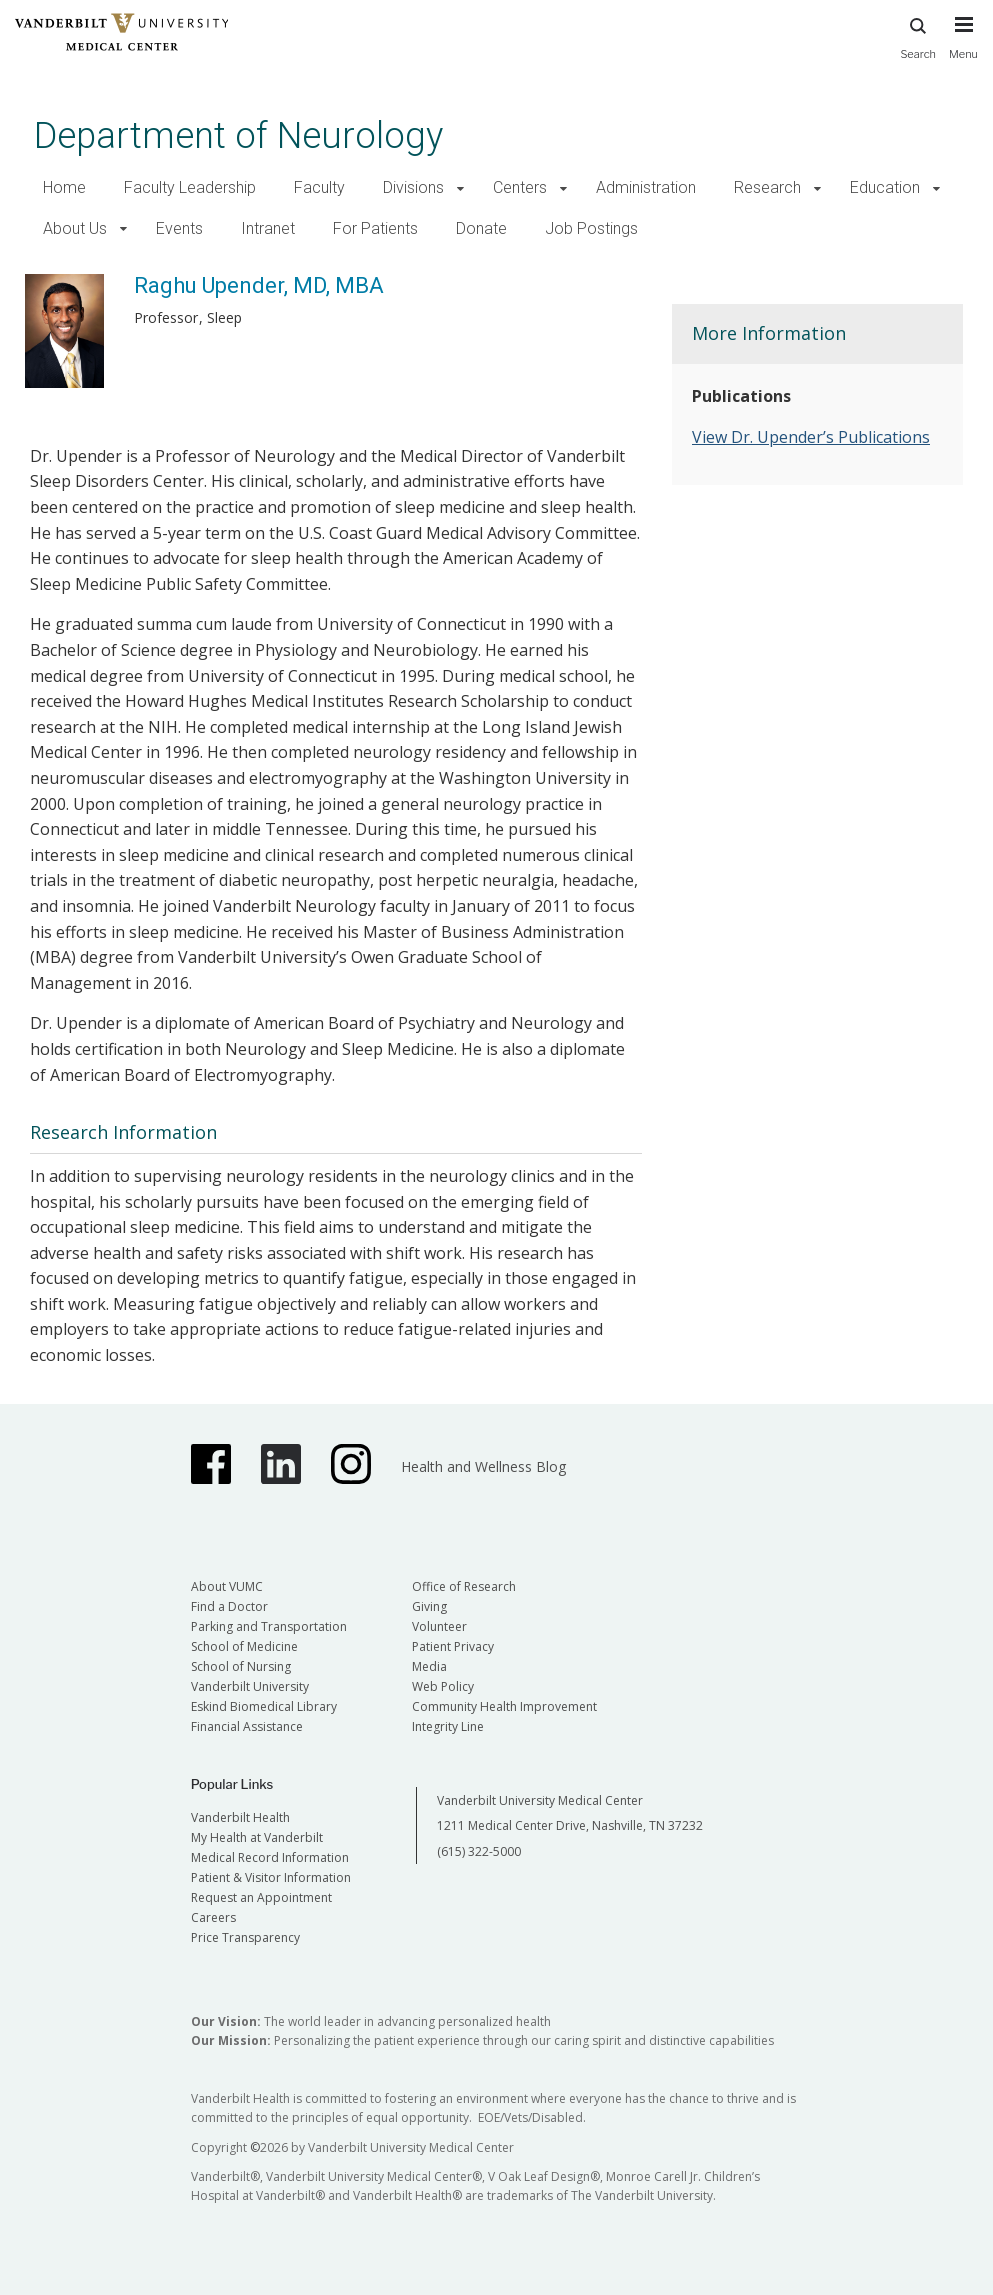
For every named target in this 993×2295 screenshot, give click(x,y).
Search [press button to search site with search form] (918, 35)
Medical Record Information (270, 1857)
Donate (481, 228)
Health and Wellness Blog (483, 1466)
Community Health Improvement (504, 1706)
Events (179, 228)
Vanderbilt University (250, 1686)
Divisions (413, 187)
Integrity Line (448, 1726)
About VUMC (227, 1586)
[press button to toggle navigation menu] (963, 47)
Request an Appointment (261, 1897)
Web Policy (443, 1686)
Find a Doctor (229, 1606)
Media (429, 1666)
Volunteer (439, 1626)
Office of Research (464, 1586)
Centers (520, 187)
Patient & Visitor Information (271, 1877)
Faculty (319, 187)
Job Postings (591, 228)
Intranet (268, 228)
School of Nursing (241, 1666)
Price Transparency (245, 1937)
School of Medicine (244, 1646)
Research (767, 187)
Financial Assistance (247, 1726)
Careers (213, 1917)
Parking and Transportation (269, 1626)
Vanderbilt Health (240, 1817)
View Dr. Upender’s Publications (811, 437)
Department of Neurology (238, 135)
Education (885, 187)
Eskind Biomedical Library (264, 1706)
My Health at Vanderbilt (257, 1837)
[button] (460, 188)
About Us (75, 228)
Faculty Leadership (190, 187)
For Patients (375, 228)
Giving (429, 1606)
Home (64, 187)
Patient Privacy (453, 1646)
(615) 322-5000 (479, 1851)
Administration (646, 187)
